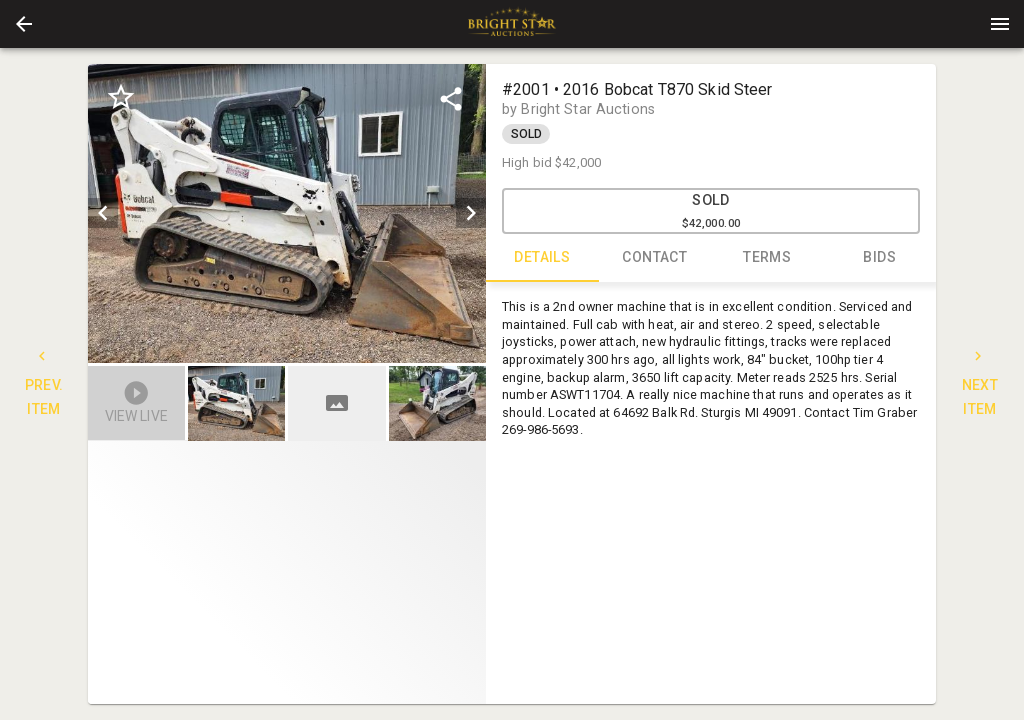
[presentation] (512, 24)
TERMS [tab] (767, 258)
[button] (24, 24)
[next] (471, 213)
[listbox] (287, 213)
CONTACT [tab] (655, 258)
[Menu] (1000, 24)
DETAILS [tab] (542, 258)
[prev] (103, 213)
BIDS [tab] (880, 258)
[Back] (24, 24)
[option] (287, 213)
